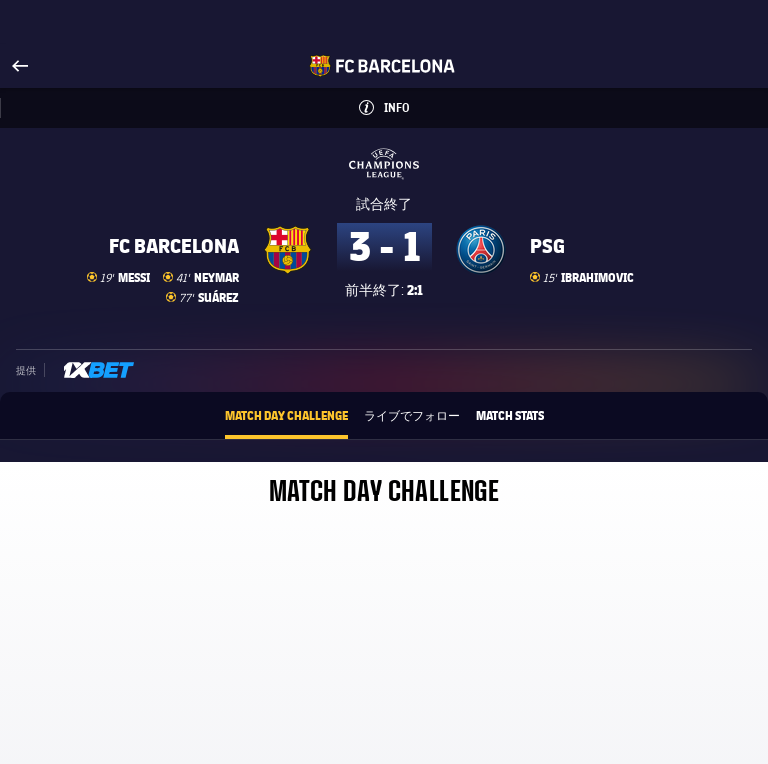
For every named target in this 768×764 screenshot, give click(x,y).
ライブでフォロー (412, 415)
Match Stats (510, 415)
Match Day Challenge (286, 415)
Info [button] (416, 101)
